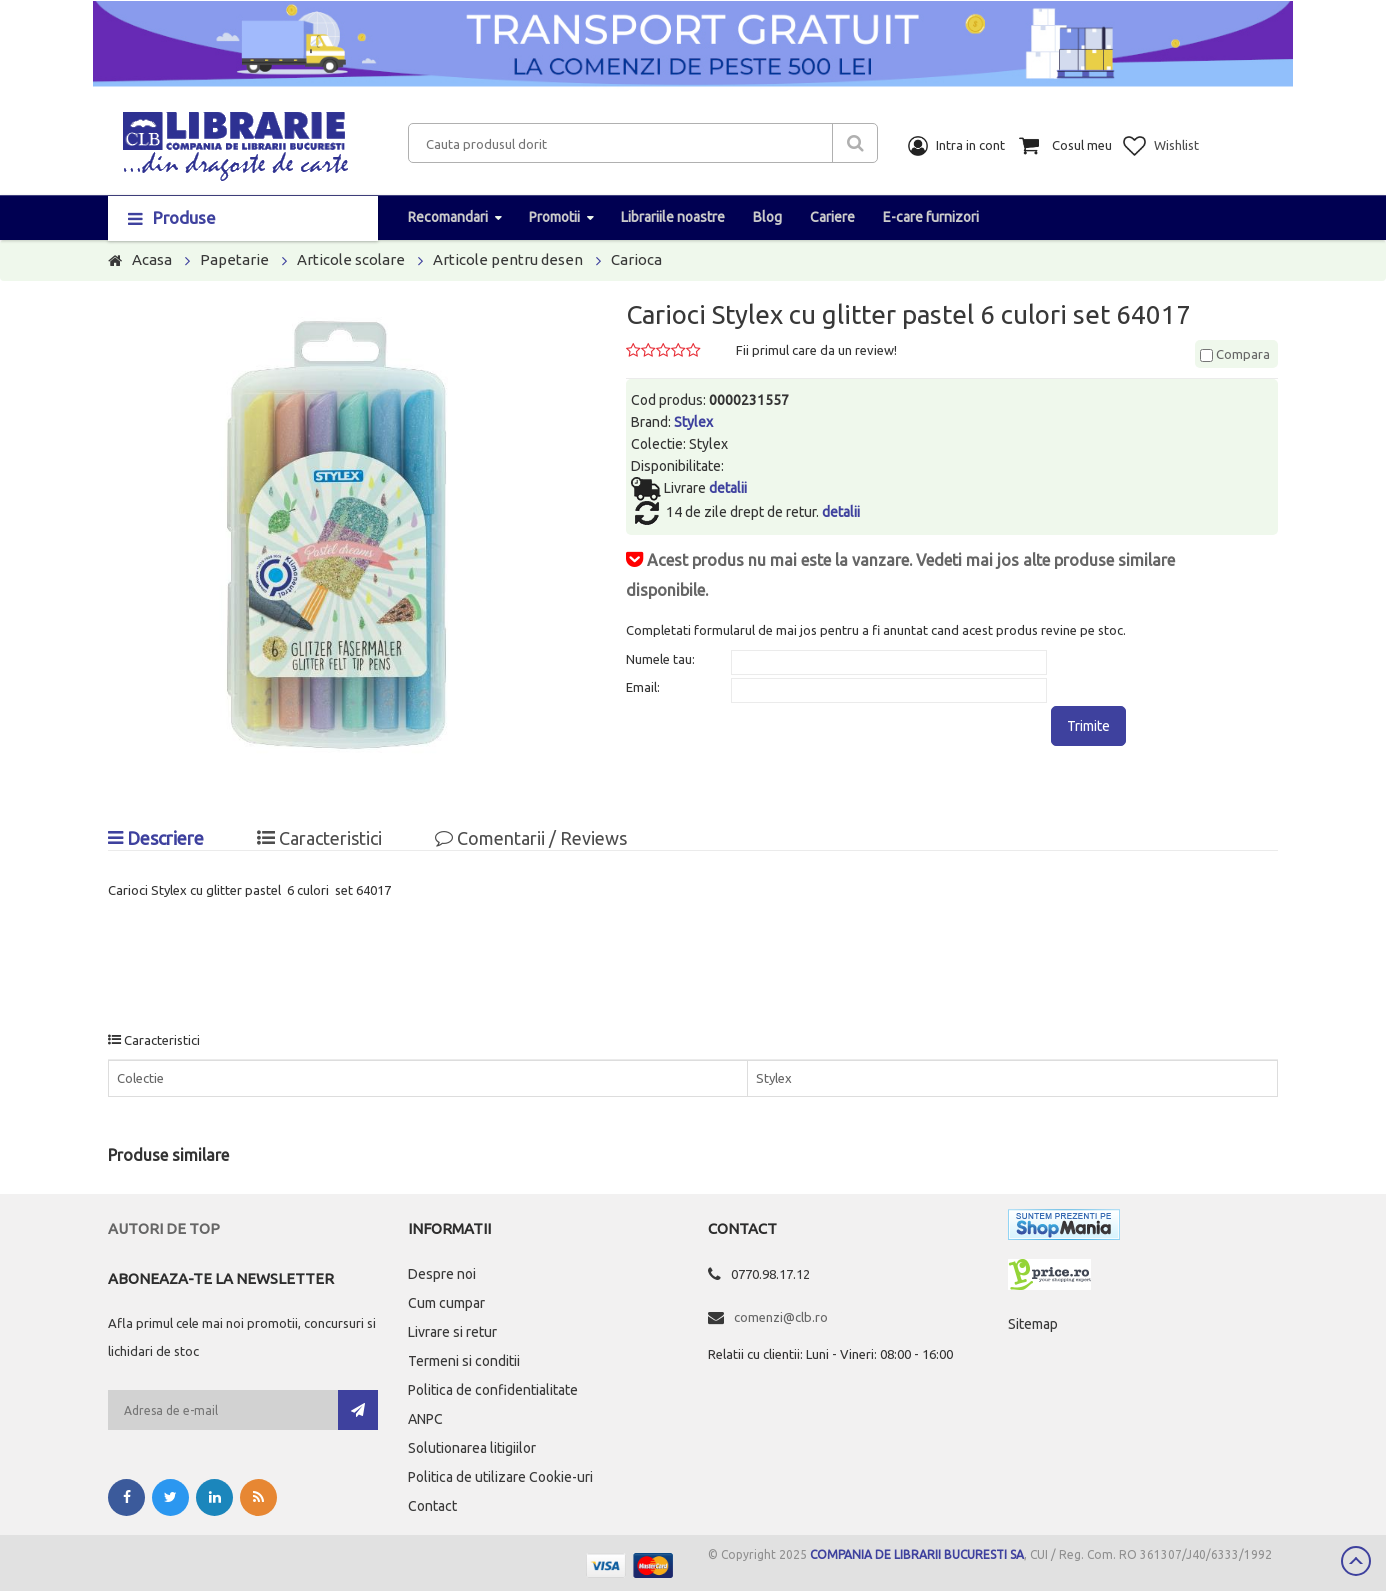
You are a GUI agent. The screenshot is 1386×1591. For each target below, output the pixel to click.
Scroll (1356, 1561)
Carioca (636, 259)
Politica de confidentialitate (493, 1390)
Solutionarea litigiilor (472, 1448)
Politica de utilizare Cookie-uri (500, 1477)
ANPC (425, 1419)
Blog (767, 217)
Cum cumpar (446, 1303)
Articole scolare (351, 259)
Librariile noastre (673, 217)
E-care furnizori (931, 217)
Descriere (156, 838)
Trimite (1088, 726)
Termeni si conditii (464, 1361)
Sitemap (1033, 1324)
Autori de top (164, 1228)
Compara (1235, 354)
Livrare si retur (452, 1332)
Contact (432, 1506)
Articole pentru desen (508, 259)
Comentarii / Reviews (531, 838)
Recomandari (448, 217)
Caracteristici (319, 838)
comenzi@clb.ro (781, 1317)
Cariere (832, 217)
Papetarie (234, 259)
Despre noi (442, 1274)
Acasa (152, 259)
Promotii (554, 217)
